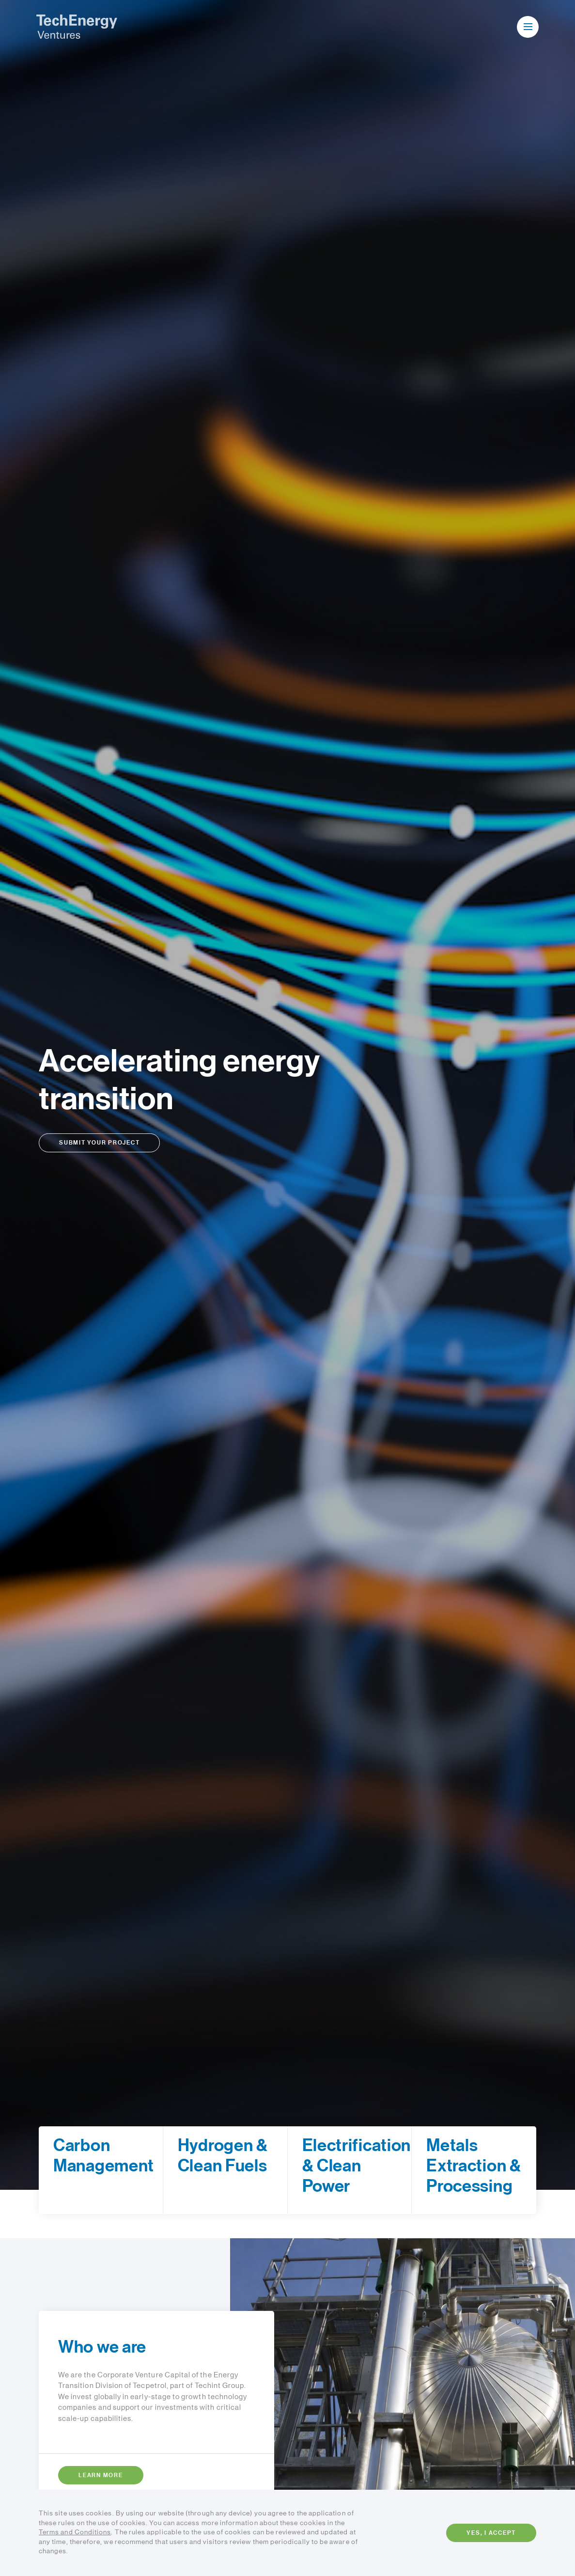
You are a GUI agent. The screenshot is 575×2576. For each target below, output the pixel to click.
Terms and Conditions (75, 2532)
